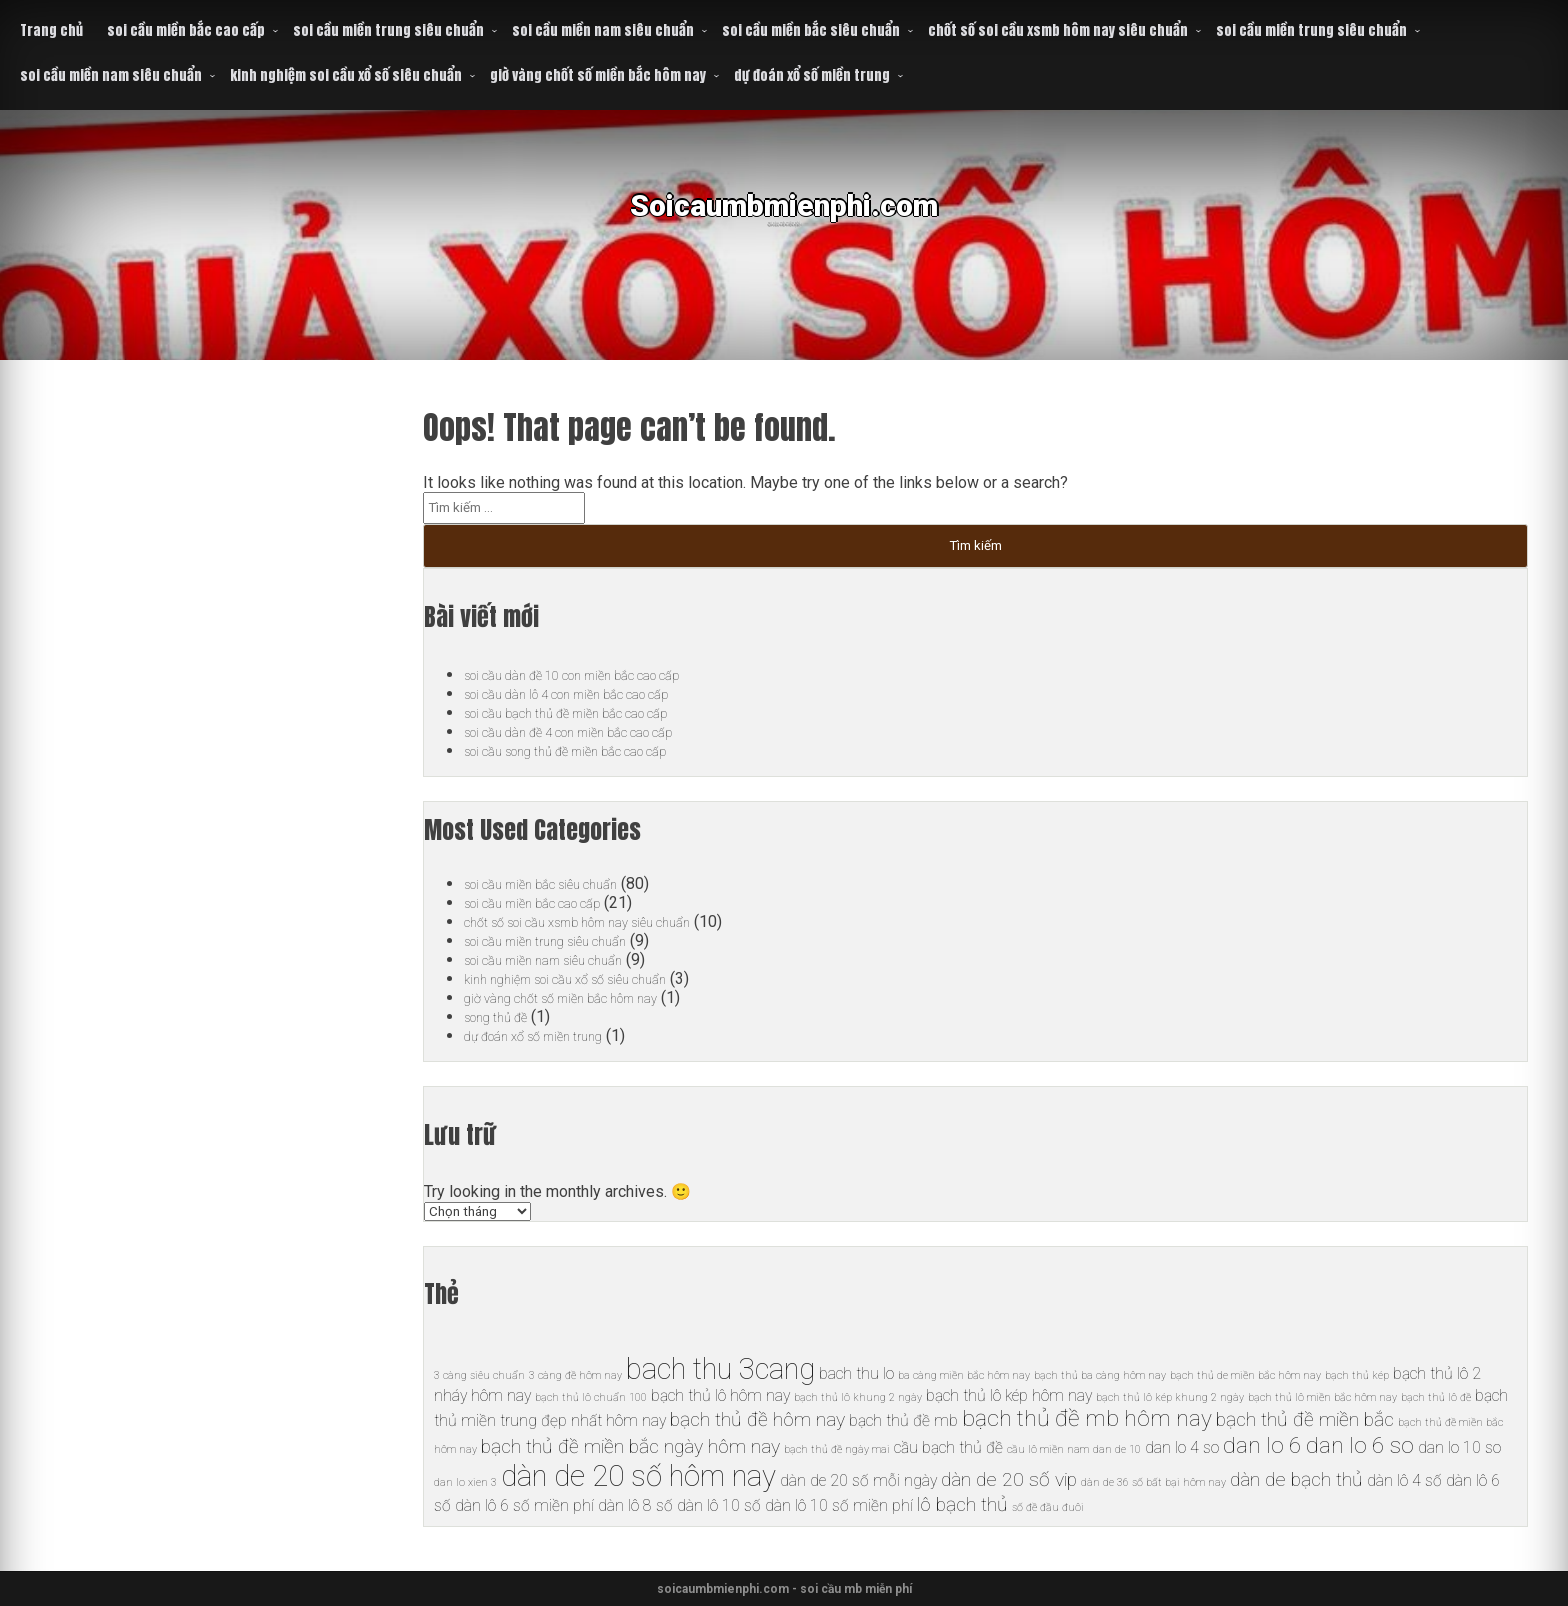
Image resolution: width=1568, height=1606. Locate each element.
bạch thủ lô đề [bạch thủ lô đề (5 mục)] (1436, 1397)
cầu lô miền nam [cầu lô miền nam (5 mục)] (1048, 1449)
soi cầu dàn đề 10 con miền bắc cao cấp (601, 674)
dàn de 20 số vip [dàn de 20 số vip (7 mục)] (1009, 1479)
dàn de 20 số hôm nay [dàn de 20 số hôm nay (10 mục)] (638, 1476)
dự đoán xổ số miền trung (812, 75)
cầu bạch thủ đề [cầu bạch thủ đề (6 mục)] (948, 1447)
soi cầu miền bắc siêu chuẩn (811, 30)
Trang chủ (51, 30)
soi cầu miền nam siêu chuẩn (603, 30)
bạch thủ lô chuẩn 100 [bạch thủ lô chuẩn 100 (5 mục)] (591, 1397)
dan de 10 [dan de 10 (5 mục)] (1117, 1449)
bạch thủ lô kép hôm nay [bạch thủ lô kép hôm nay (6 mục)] (1009, 1395)
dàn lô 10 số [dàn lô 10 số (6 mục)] (719, 1505)
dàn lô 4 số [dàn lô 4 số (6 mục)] (1404, 1480)
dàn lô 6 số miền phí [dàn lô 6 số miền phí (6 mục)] (524, 1505)
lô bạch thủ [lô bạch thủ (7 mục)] (962, 1504)
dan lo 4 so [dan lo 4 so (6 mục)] (1182, 1447)
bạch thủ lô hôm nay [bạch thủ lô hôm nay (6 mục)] (720, 1395)
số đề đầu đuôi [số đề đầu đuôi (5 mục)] (1048, 1507)
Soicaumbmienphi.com (784, 219)
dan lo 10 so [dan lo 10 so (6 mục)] (1459, 1447)
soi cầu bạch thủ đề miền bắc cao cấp (593, 712)
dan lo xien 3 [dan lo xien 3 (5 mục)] (465, 1482)
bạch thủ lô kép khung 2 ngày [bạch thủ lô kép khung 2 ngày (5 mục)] (1170, 1397)
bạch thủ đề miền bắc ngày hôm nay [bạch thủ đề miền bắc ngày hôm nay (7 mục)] (630, 1446)
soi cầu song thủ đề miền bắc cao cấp (593, 750)
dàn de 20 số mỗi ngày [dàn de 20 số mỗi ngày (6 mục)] (858, 1480)
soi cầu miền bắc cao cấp (186, 30)
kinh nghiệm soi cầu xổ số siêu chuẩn (346, 75)
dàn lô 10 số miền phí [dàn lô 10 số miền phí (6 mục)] (839, 1505)
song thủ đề (505, 1016)
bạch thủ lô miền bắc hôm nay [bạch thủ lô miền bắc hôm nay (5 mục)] (1322, 1397)
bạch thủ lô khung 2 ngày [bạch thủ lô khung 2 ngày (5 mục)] (858, 1397)
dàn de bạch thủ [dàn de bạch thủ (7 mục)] (1296, 1479)
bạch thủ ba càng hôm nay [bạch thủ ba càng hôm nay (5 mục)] (1100, 1375)
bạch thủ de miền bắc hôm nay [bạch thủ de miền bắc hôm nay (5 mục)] (1245, 1375)
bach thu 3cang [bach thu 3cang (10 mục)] (720, 1369)
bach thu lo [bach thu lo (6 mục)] (856, 1373)
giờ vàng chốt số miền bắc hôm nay (598, 75)
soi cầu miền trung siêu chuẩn (388, 30)
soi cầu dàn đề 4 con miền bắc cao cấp (597, 731)
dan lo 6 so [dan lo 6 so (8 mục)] (1360, 1445)
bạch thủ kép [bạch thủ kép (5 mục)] (1357, 1375)
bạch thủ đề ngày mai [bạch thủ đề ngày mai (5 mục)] (837, 1449)
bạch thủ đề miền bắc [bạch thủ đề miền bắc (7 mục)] (1305, 1419)
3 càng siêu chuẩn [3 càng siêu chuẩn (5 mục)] (479, 1375)
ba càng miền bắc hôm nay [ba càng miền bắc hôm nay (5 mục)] (964, 1375)
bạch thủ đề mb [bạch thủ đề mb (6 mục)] (903, 1420)
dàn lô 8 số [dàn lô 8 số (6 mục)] (635, 1505)
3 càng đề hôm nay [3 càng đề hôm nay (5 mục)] (575, 1375)
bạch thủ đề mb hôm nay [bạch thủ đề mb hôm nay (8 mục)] (1087, 1418)
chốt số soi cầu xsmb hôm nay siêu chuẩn (1058, 30)
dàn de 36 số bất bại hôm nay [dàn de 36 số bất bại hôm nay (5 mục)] (1153, 1482)
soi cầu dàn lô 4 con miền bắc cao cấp (594, 693)
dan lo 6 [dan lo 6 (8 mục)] (1262, 1445)
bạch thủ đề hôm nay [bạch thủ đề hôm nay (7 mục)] (757, 1419)
